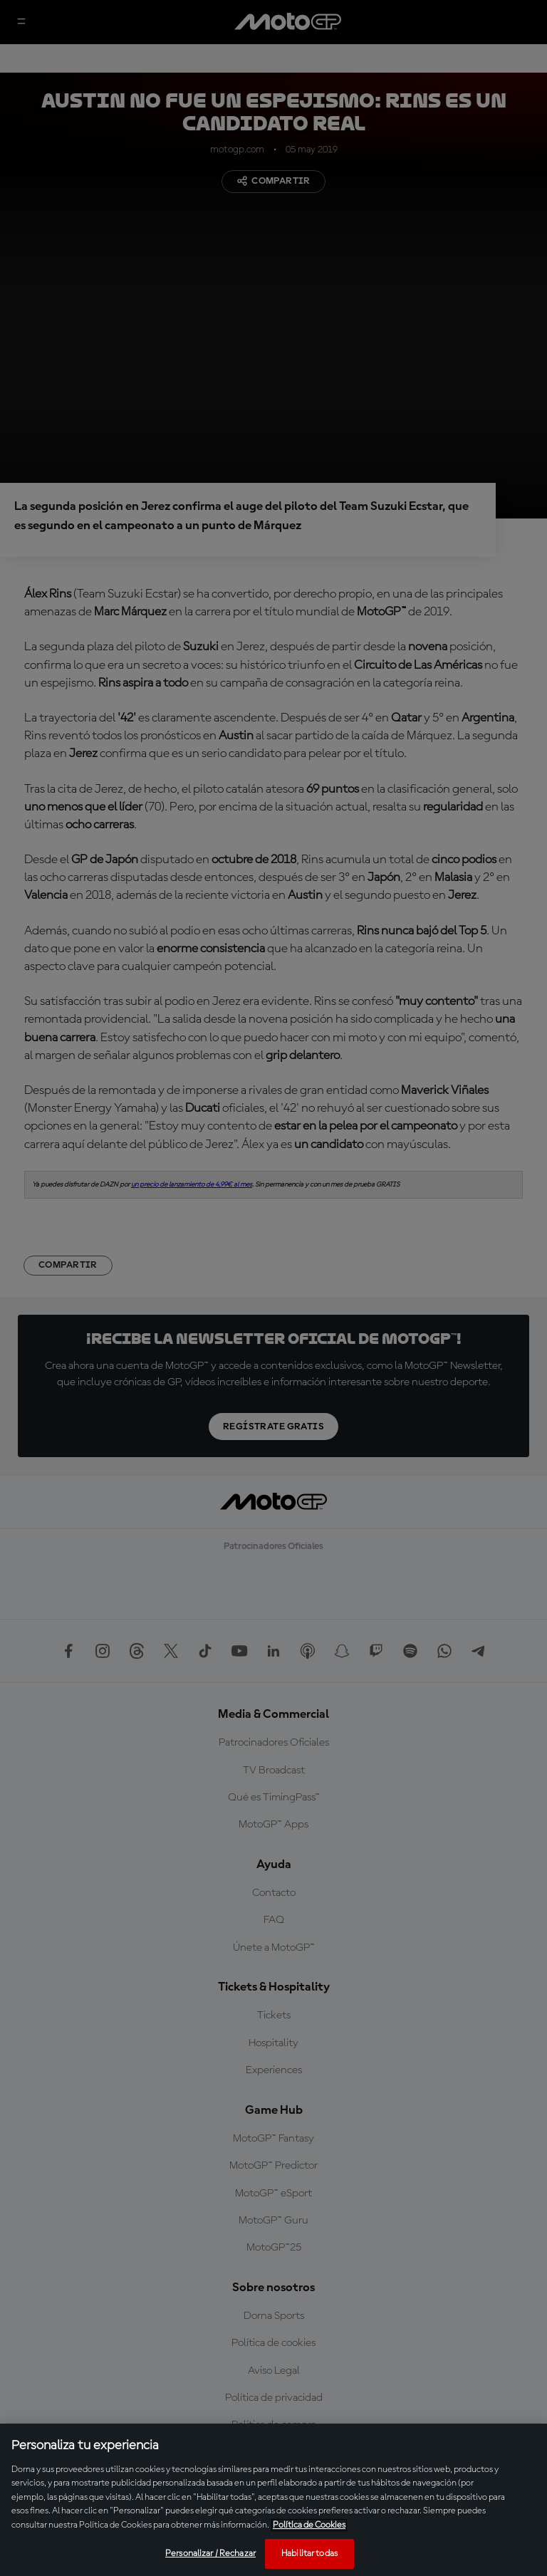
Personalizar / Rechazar (210, 2553)
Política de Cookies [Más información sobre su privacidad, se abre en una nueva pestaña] (309, 2525)
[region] (273, 2500)
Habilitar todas (309, 2553)
